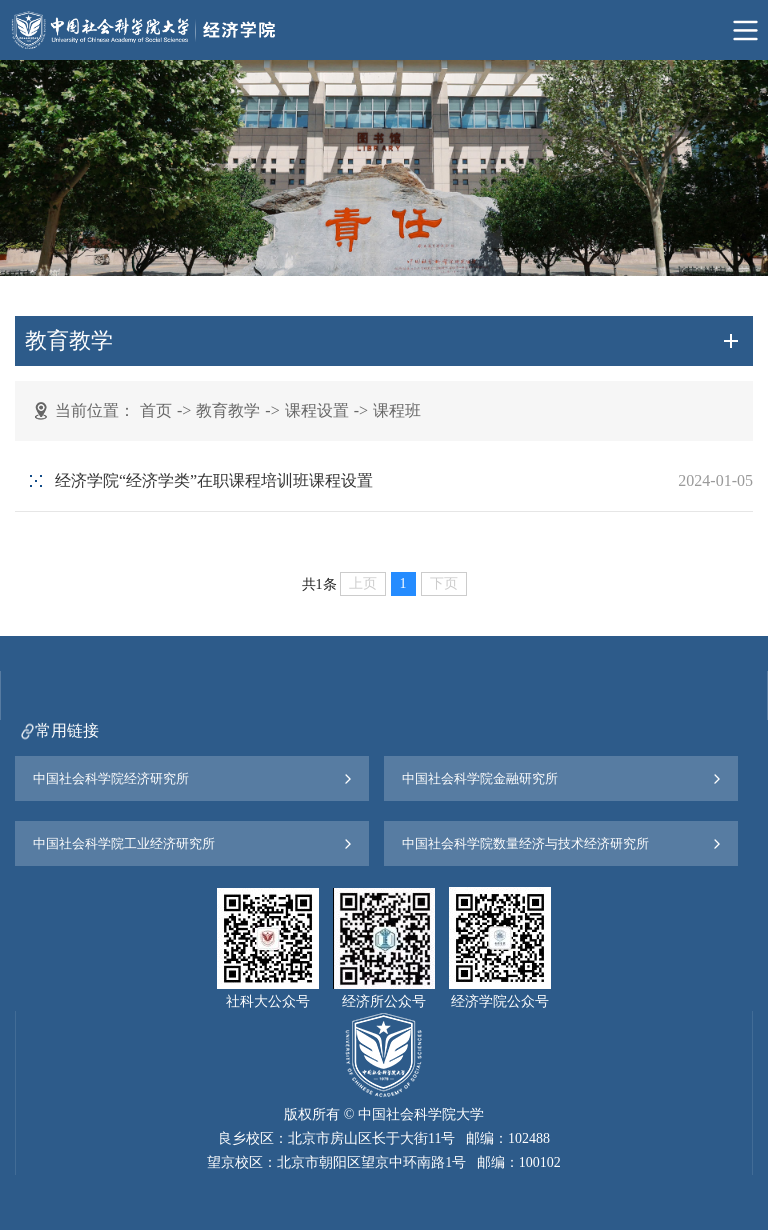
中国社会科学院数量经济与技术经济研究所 (525, 843)
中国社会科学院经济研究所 (111, 778)
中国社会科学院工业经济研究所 (124, 843)
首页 (156, 410)
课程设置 (317, 410)
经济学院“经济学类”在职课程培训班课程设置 (214, 480)
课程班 (397, 410)
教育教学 (228, 410)
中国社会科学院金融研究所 (480, 778)
